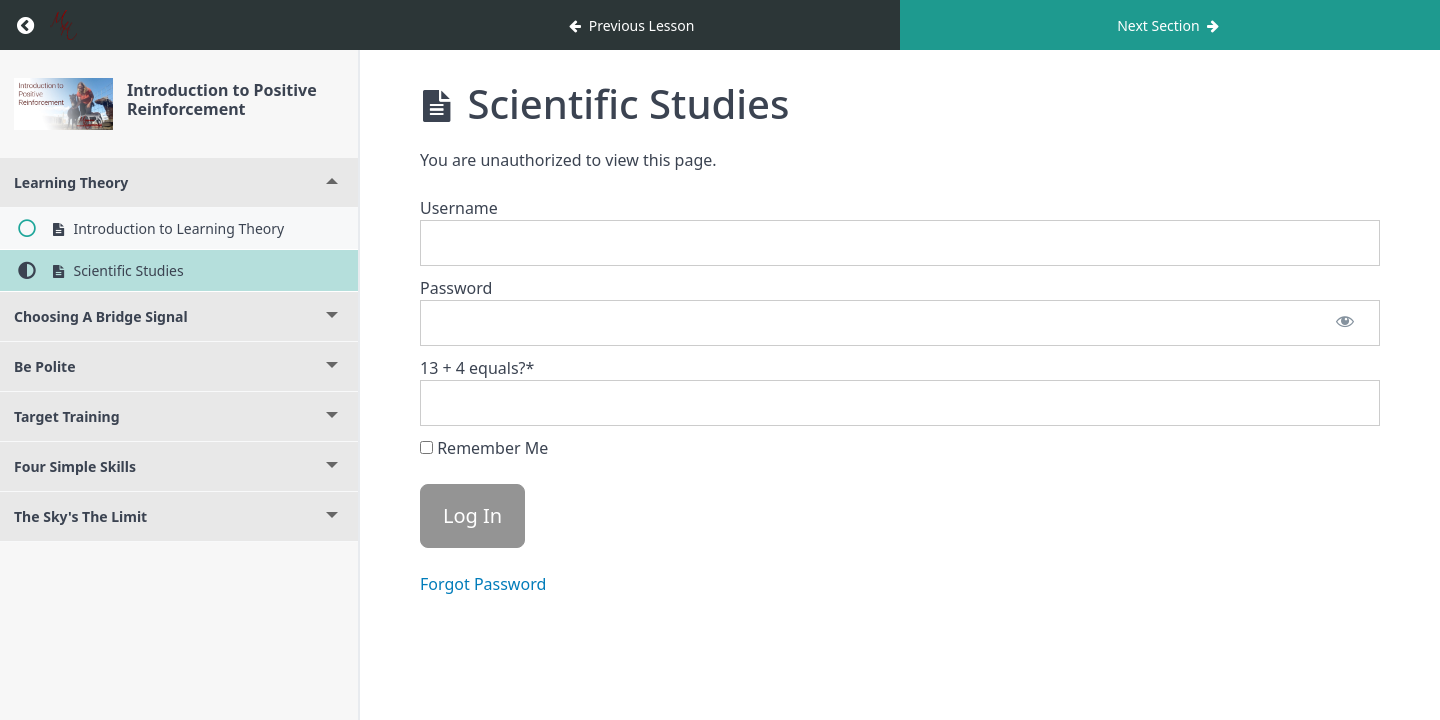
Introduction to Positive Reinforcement (222, 99)
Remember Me (484, 448)
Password (456, 288)
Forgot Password (483, 584)
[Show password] (1345, 323)
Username (459, 208)
